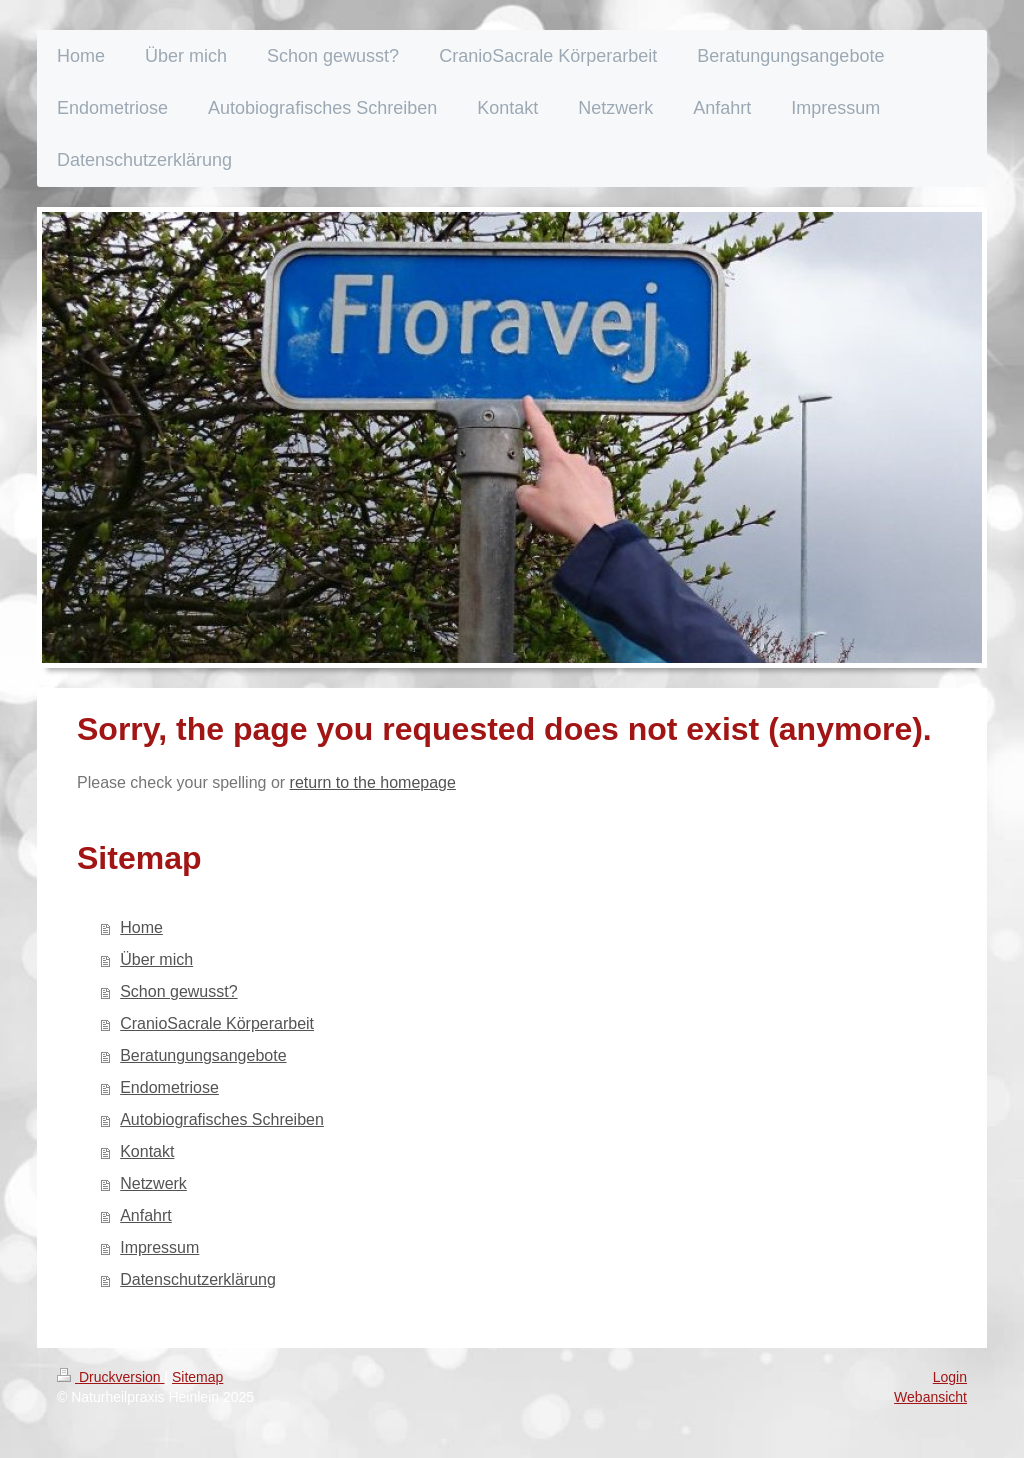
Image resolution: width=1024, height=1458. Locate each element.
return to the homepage (373, 782)
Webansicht (930, 1397)
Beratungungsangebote (203, 1055)
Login (950, 1377)
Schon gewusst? (178, 991)
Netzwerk (153, 1183)
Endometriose (169, 1087)
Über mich (156, 959)
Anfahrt (146, 1215)
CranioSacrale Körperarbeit (217, 1023)
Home (141, 927)
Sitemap (197, 1377)
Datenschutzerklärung (198, 1279)
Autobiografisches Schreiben (222, 1119)
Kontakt (147, 1151)
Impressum (159, 1247)
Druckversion (110, 1377)
